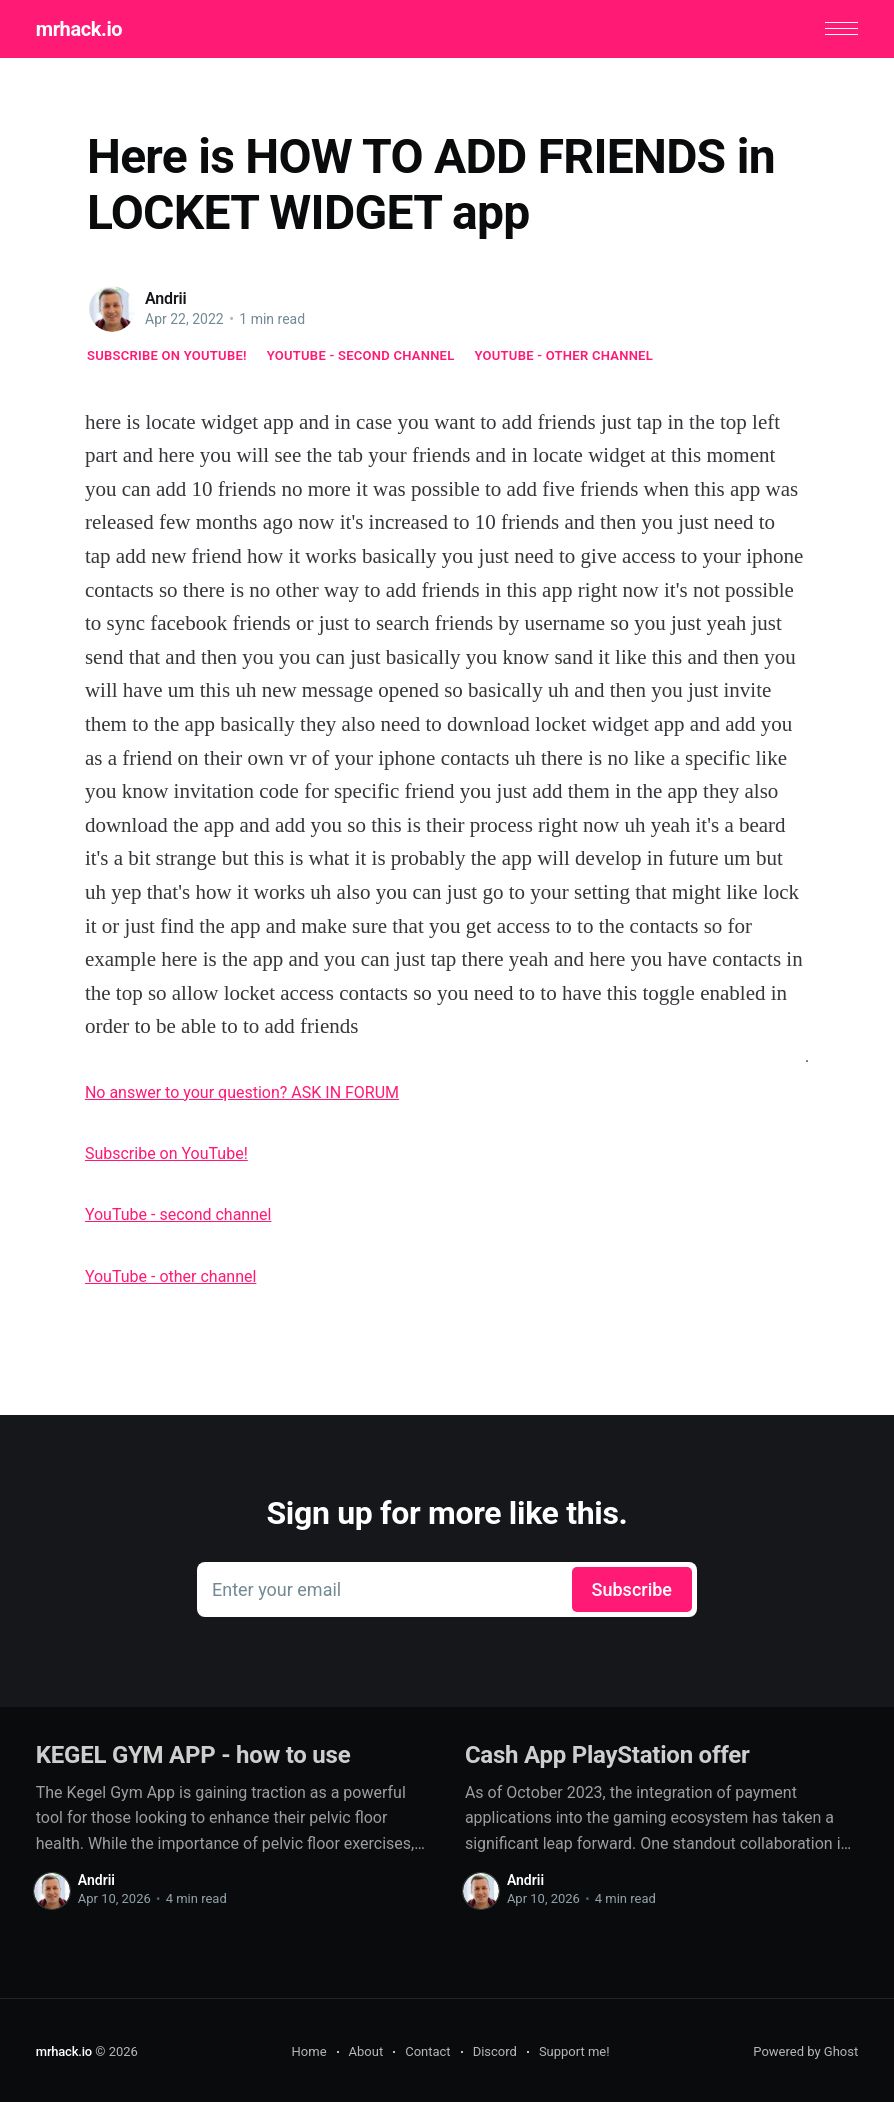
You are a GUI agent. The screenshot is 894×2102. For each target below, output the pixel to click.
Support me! (574, 2051)
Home (309, 2051)
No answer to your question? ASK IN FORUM (242, 1092)
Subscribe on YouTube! (167, 355)
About (366, 2051)
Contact (427, 2051)
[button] (842, 28)
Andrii (166, 298)
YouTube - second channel (361, 355)
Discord (495, 2051)
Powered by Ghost (805, 2051)
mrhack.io (78, 29)
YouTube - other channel (564, 355)
